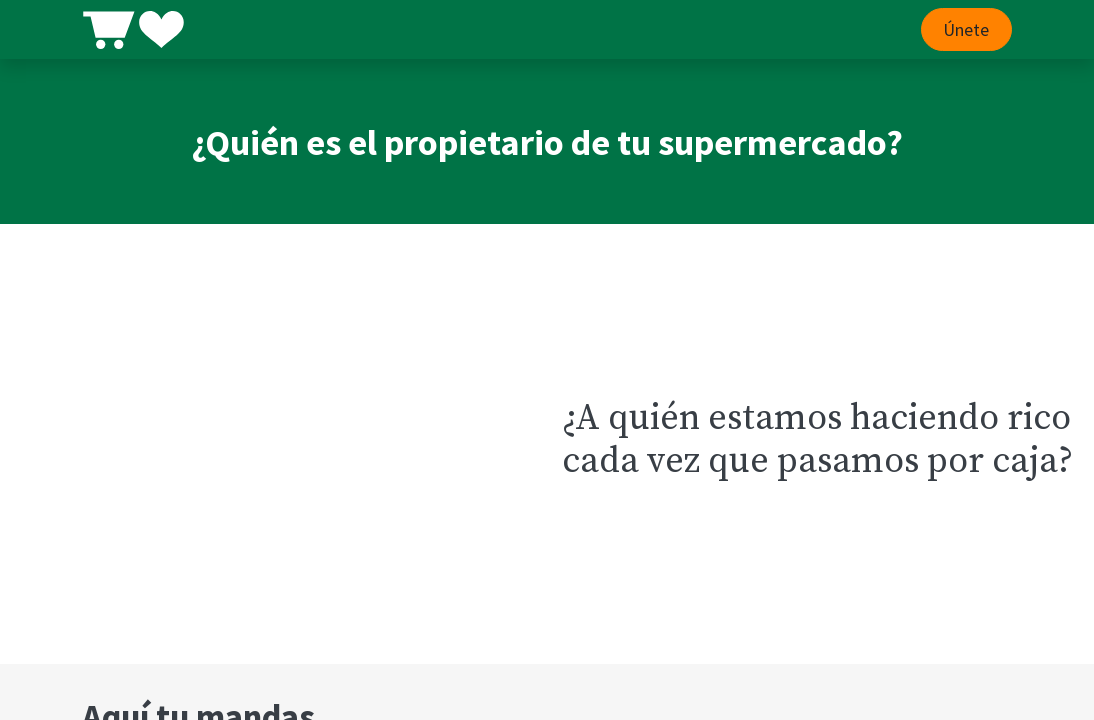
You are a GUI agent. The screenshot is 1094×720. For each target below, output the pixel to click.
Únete (966, 29)
